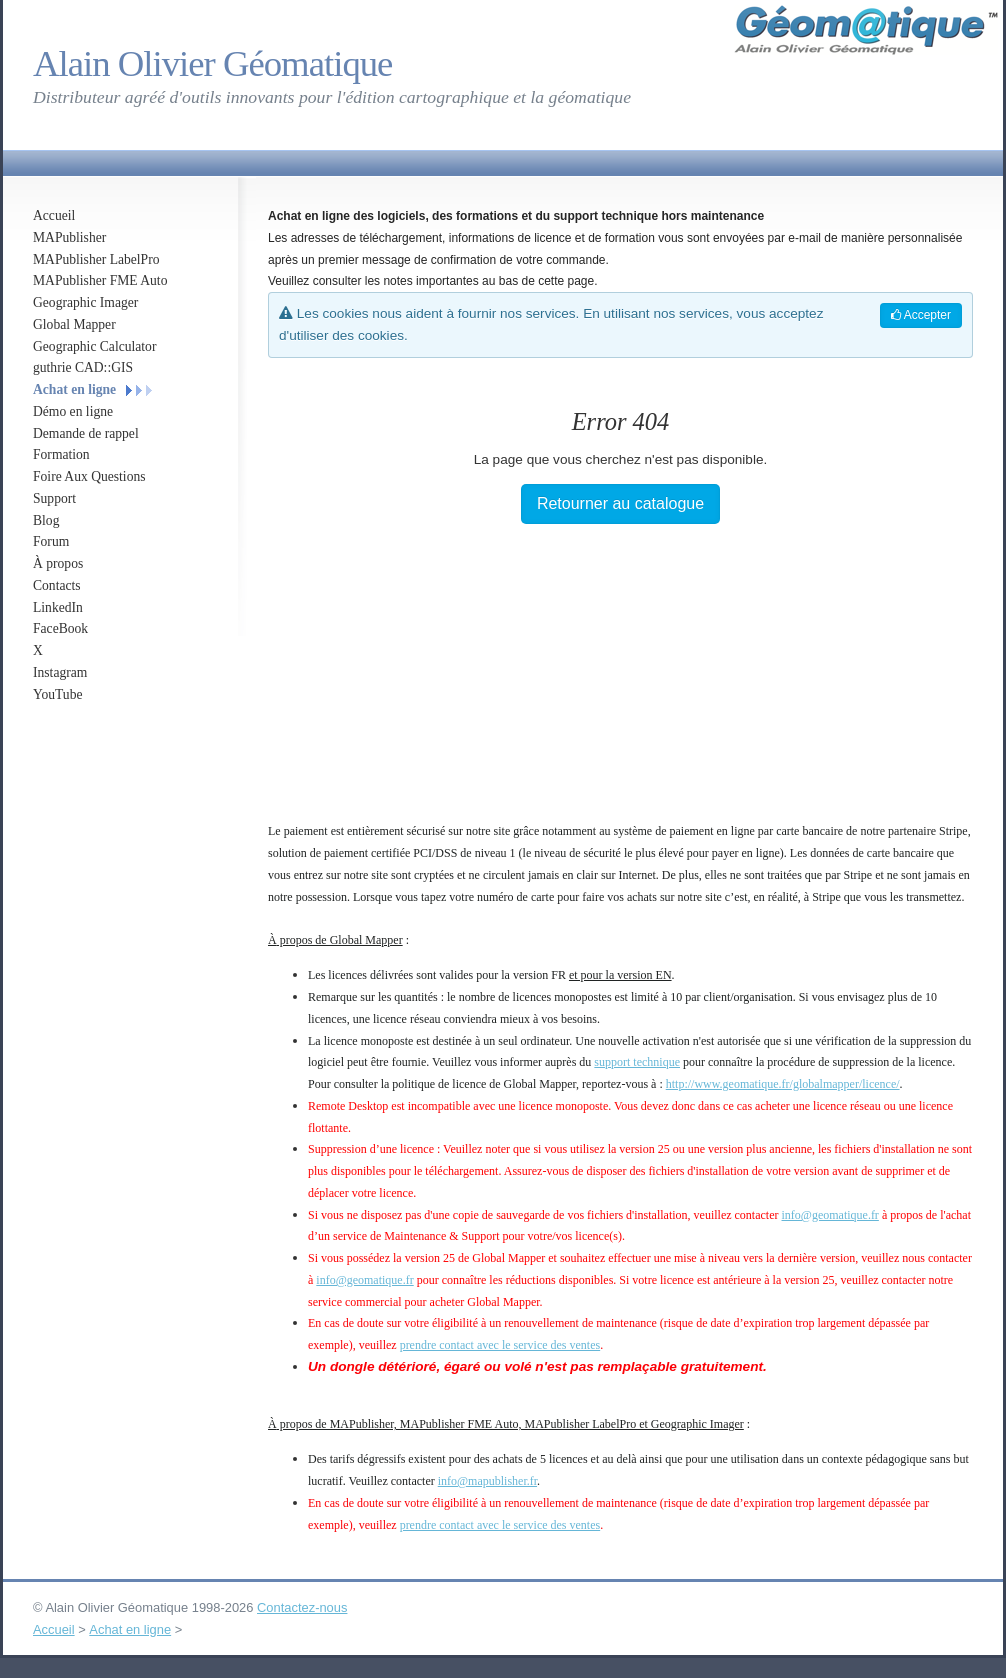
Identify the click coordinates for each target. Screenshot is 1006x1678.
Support (54, 498)
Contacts (57, 585)
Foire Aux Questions (89, 476)
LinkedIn (58, 607)
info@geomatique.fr (830, 1215)
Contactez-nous (302, 1607)
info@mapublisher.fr (487, 1481)
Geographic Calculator (94, 346)
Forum (51, 541)
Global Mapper (74, 324)
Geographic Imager (85, 302)
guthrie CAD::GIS (83, 367)
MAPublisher (69, 237)
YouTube (58, 694)
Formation (61, 454)
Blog (46, 520)
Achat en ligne (74, 389)
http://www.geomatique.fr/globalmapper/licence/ (783, 1084)
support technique (637, 1062)
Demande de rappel (86, 433)
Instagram (60, 672)
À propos (58, 563)
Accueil (54, 215)
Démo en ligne (73, 411)
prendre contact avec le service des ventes (500, 1345)
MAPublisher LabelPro (96, 259)
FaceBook (60, 628)
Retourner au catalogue (620, 503)
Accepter (921, 315)
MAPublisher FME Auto (100, 280)
